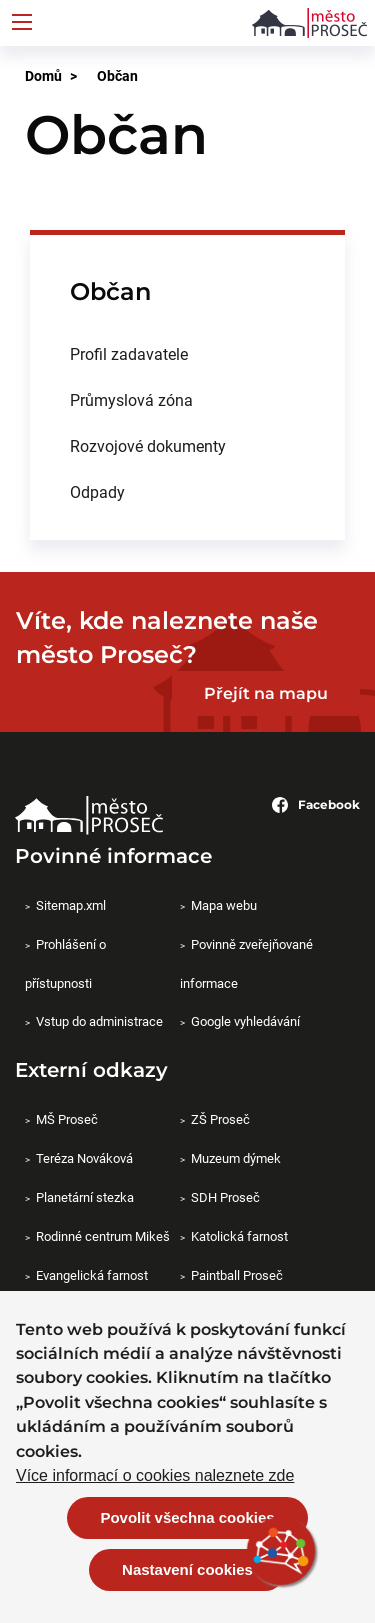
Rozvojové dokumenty (148, 445)
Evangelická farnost (92, 1275)
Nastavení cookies (187, 1570)
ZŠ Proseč (220, 1119)
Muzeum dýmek (236, 1158)
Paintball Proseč (237, 1275)
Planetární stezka (85, 1197)
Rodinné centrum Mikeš (103, 1236)
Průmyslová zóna (131, 399)
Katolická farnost (239, 1236)
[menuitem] (187, 354)
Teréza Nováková (84, 1158)
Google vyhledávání (245, 1021)
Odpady (97, 491)
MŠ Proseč (67, 1119)
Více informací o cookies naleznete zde (155, 1477)
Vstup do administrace (99, 1021)
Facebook (316, 805)
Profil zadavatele (129, 353)
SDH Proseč (225, 1197)
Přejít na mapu (266, 693)
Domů (43, 75)
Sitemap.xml (71, 905)
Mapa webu (224, 905)
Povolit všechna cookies (187, 1518)
